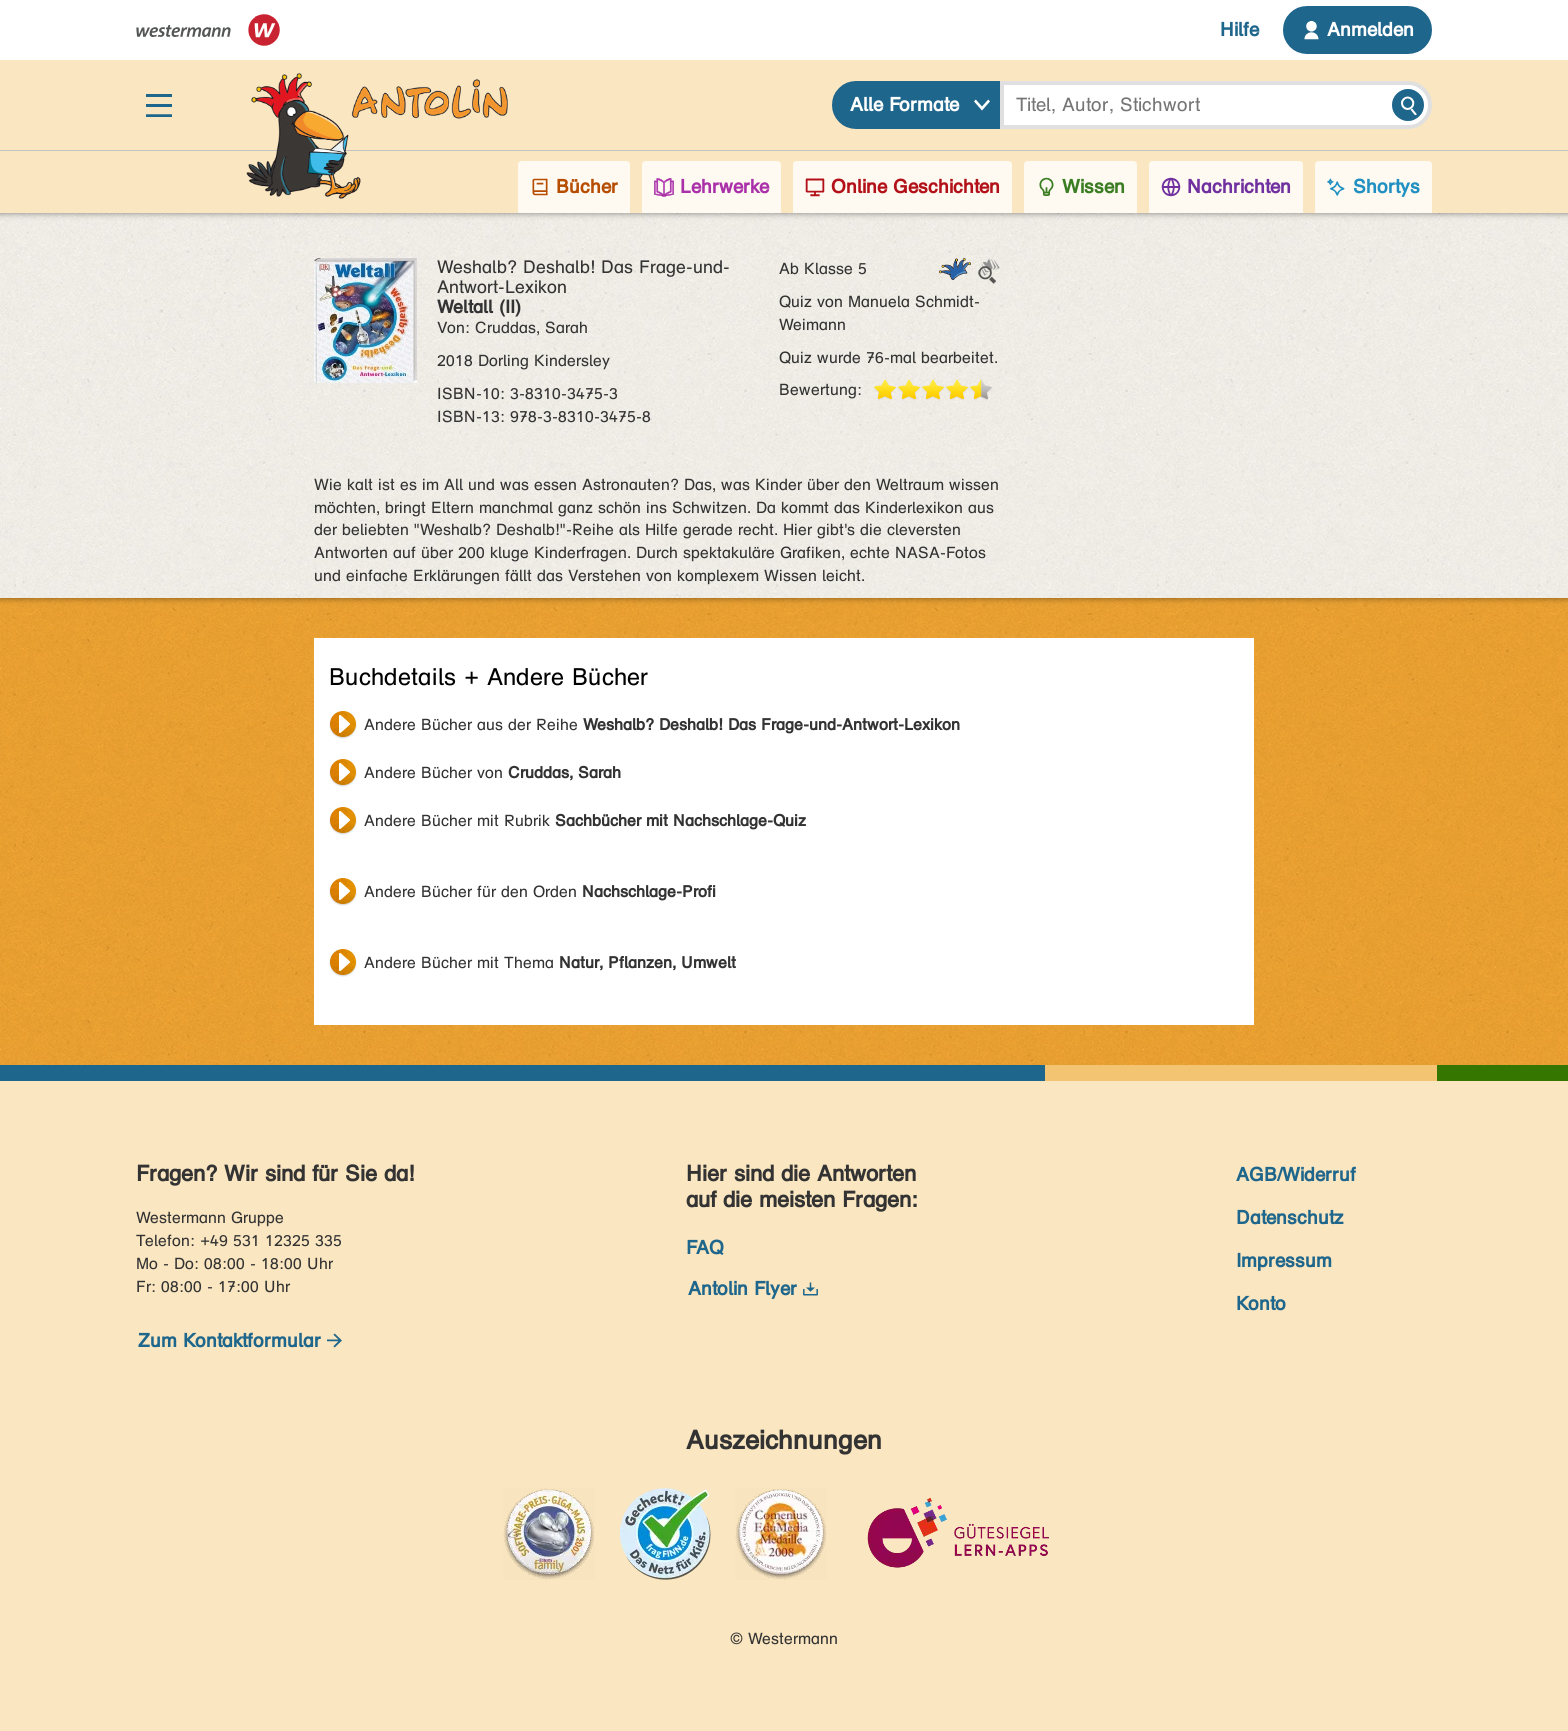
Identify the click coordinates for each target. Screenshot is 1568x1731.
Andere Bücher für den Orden (540, 891)
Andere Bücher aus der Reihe (662, 724)
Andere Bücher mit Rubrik (585, 820)
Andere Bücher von (492, 772)
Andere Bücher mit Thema (550, 962)
